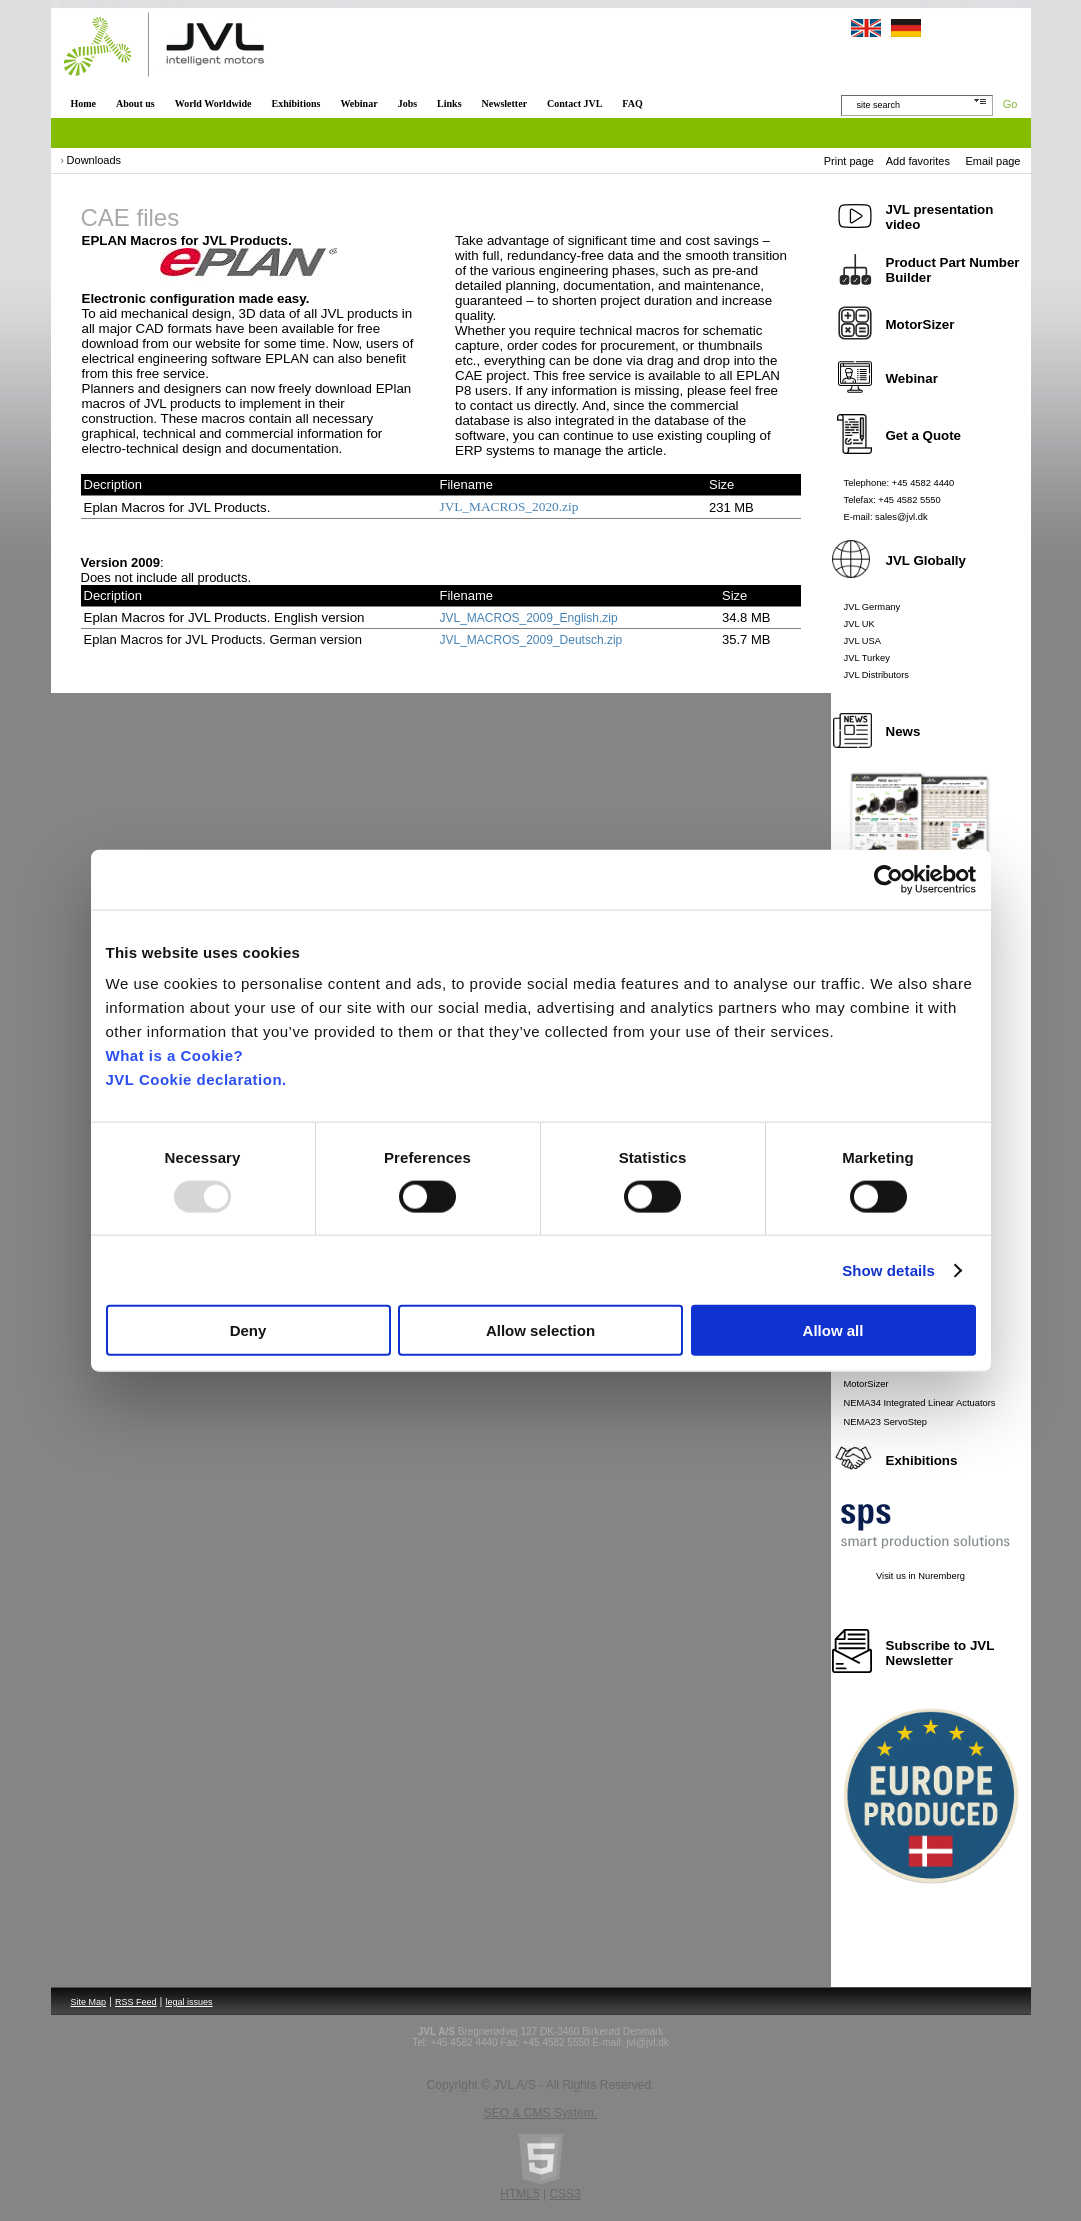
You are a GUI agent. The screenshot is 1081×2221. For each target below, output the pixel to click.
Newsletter (505, 103)
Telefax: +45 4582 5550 (892, 500)
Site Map (89, 2002)
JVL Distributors (877, 675)
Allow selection (540, 1330)
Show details (888, 1269)
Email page (992, 161)
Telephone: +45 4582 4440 (899, 483)
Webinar (358, 103)
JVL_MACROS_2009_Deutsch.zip (531, 640)
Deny (248, 1330)
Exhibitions (295, 103)
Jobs (407, 103)
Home (84, 103)
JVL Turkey (867, 658)
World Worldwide (213, 103)
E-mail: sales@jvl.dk (886, 517)
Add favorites (918, 161)
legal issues (189, 2002)
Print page (849, 161)
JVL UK (859, 624)
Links (449, 103)
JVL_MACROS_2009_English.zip (529, 618)
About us (135, 103)
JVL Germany (872, 607)
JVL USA (863, 641)
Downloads (94, 160)
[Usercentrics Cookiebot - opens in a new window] (888, 879)
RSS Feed (136, 2002)
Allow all (833, 1330)
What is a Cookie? (175, 1055)
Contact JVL (574, 103)
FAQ (632, 103)
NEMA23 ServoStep (885, 1422)
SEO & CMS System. (540, 2113)
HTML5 (519, 2194)
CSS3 (564, 2194)
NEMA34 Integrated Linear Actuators (920, 1403)
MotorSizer (866, 1384)
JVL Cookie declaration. (196, 1079)
